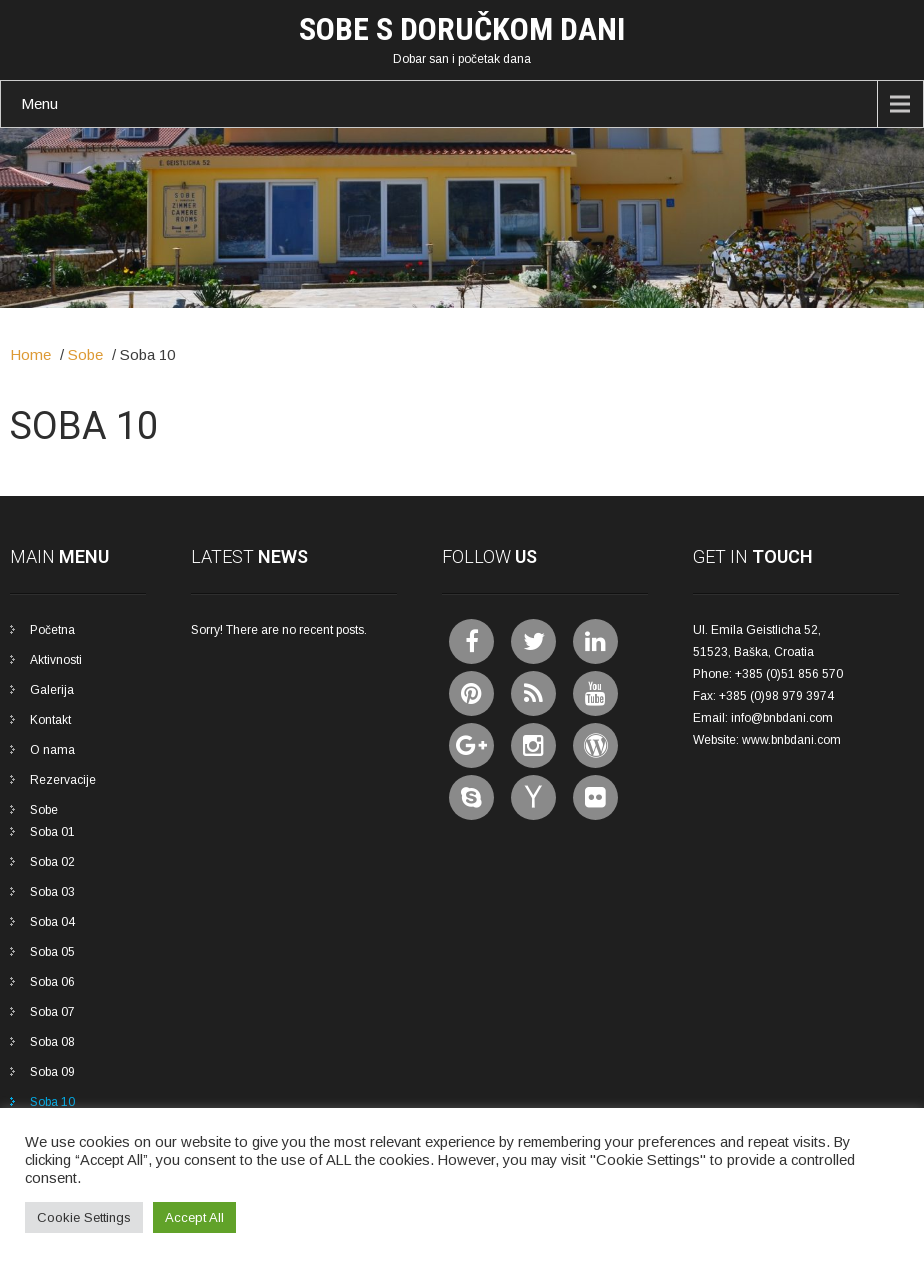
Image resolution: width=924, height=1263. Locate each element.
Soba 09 (52, 1072)
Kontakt (50, 720)
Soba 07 (52, 1012)
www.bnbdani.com (791, 740)
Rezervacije (63, 780)
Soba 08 (52, 1042)
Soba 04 (52, 922)
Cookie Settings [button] (84, 1217)
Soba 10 (52, 1102)
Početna (52, 630)
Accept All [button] (194, 1217)
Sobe (85, 354)
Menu (39, 103)
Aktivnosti (56, 660)
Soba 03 (52, 892)
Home (30, 354)
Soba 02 (52, 862)
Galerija (52, 690)
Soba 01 (52, 832)
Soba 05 (52, 952)
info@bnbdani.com (782, 718)
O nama (52, 750)
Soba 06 (52, 982)
